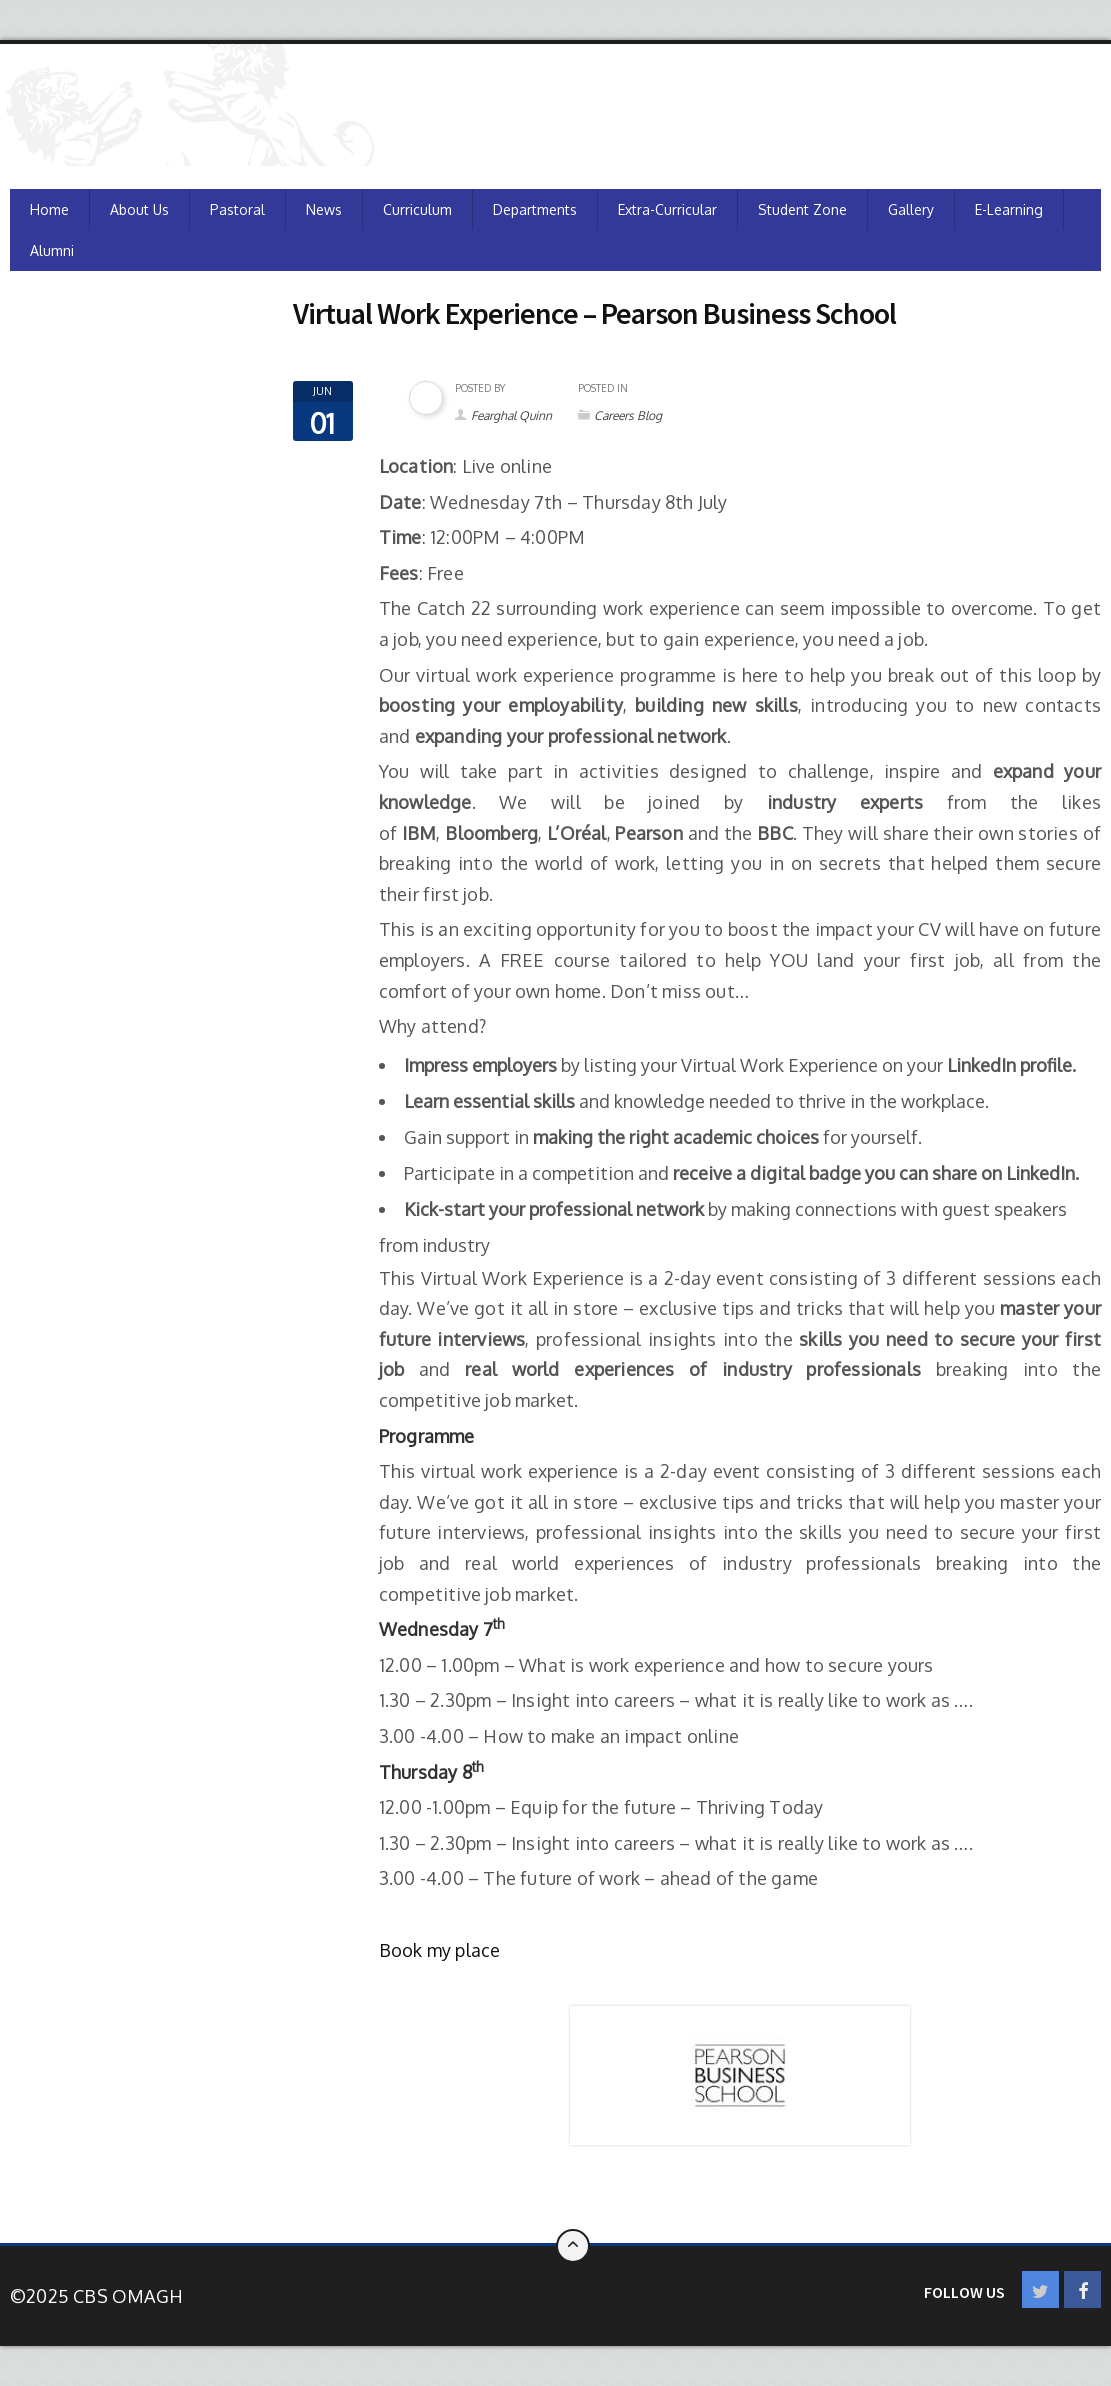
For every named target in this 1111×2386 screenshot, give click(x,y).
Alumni (52, 250)
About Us (139, 209)
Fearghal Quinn (511, 415)
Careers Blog (628, 415)
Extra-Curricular (667, 209)
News (324, 209)
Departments (535, 209)
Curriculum (417, 209)
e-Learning (1009, 209)
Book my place (440, 1950)
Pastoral (237, 209)
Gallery (911, 209)
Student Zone (802, 209)
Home (49, 209)
